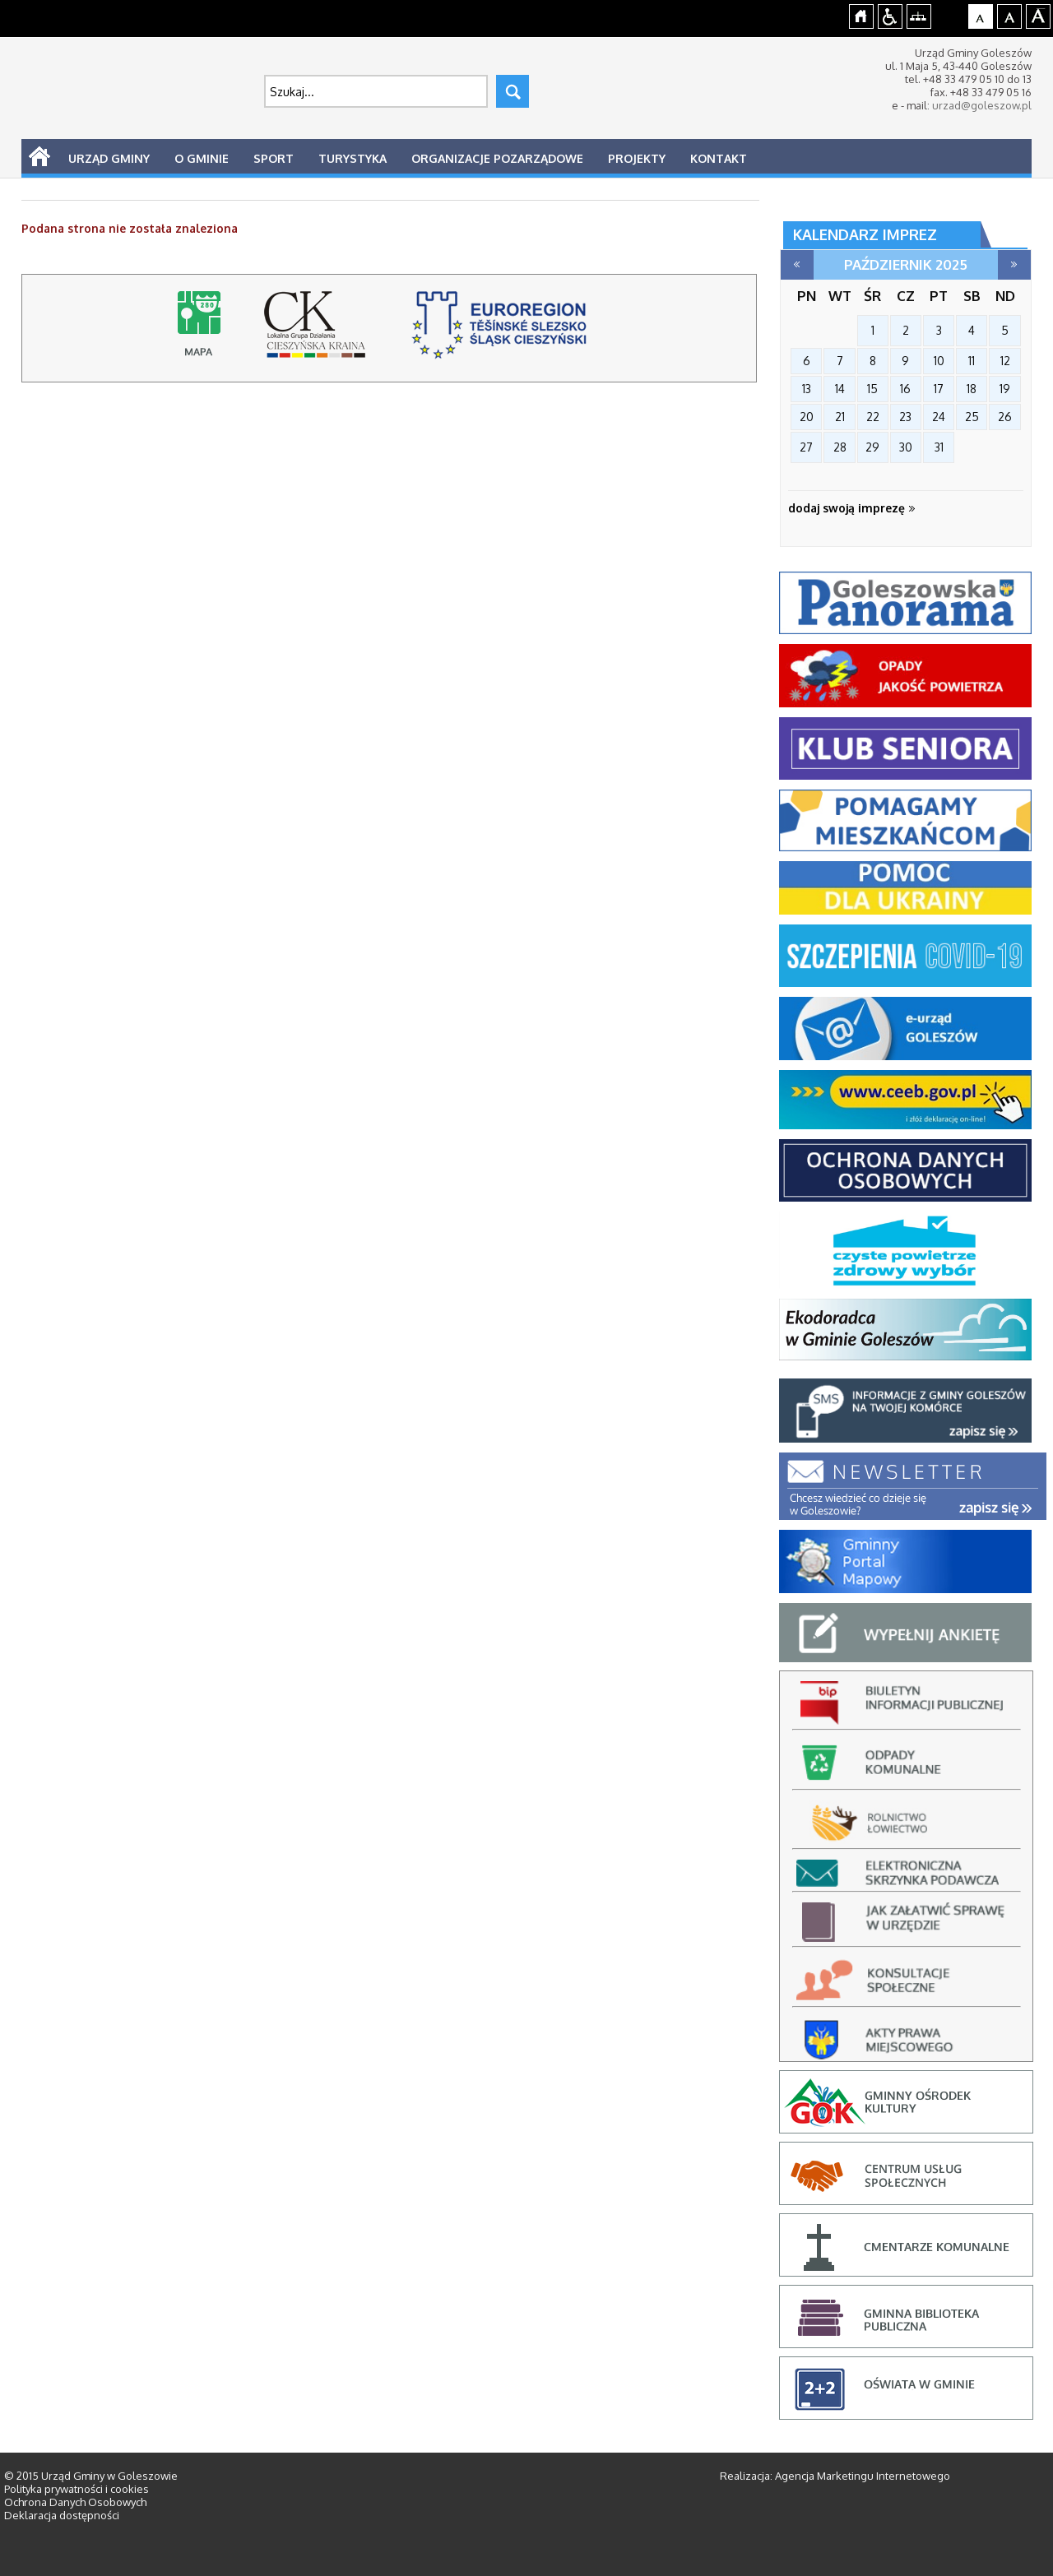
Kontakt (718, 158)
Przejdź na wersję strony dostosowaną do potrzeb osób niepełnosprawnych (890, 14)
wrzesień (797, 265)
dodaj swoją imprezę (852, 508)
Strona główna (861, 14)
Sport (273, 158)
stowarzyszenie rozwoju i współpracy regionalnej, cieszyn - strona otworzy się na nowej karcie (501, 332)
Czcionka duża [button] (1038, 14)
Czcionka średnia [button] (1009, 14)
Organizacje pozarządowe (497, 158)
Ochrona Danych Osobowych (75, 2502)
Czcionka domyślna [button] (981, 14)
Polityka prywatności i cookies (76, 2488)
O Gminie (201, 158)
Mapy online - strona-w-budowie (202, 332)
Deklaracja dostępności (61, 2515)
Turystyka (352, 158)
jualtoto (1042, 8)
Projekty (637, 158)
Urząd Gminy (109, 158)
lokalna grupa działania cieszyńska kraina (319, 332)
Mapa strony (919, 14)
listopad (1014, 265)
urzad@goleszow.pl (982, 105)
